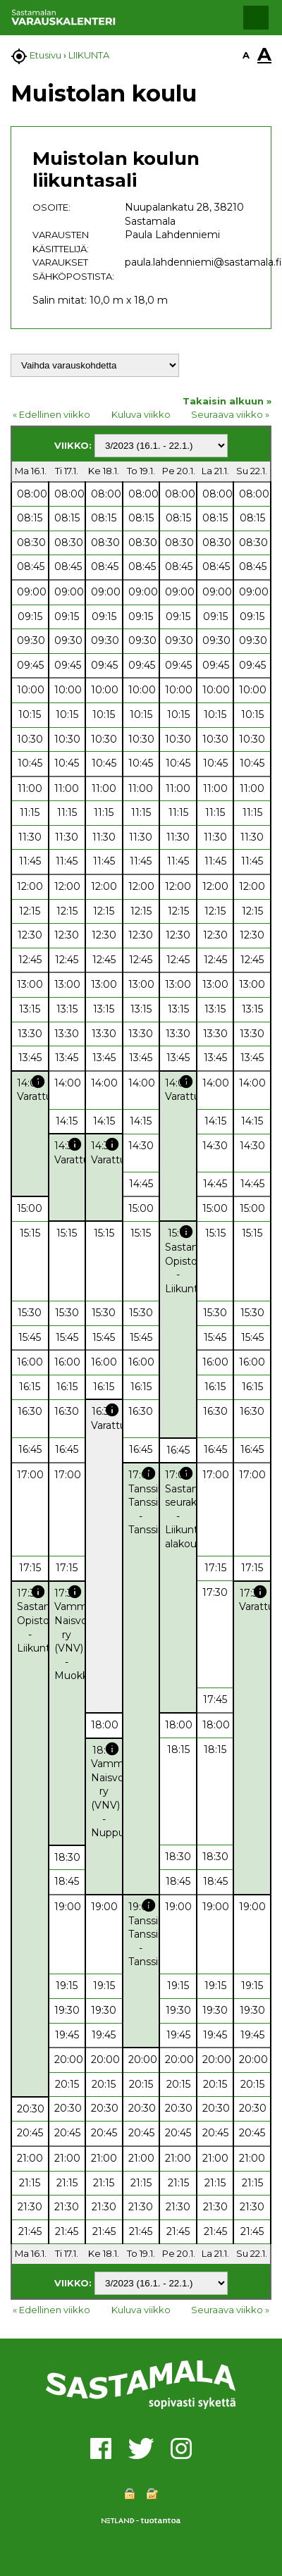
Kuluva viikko (141, 414)
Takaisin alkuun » (227, 401)
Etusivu (45, 55)
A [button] (246, 55)
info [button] (38, 1081)
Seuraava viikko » (230, 414)
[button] (256, 18)
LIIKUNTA (88, 55)
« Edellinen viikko (51, 414)
